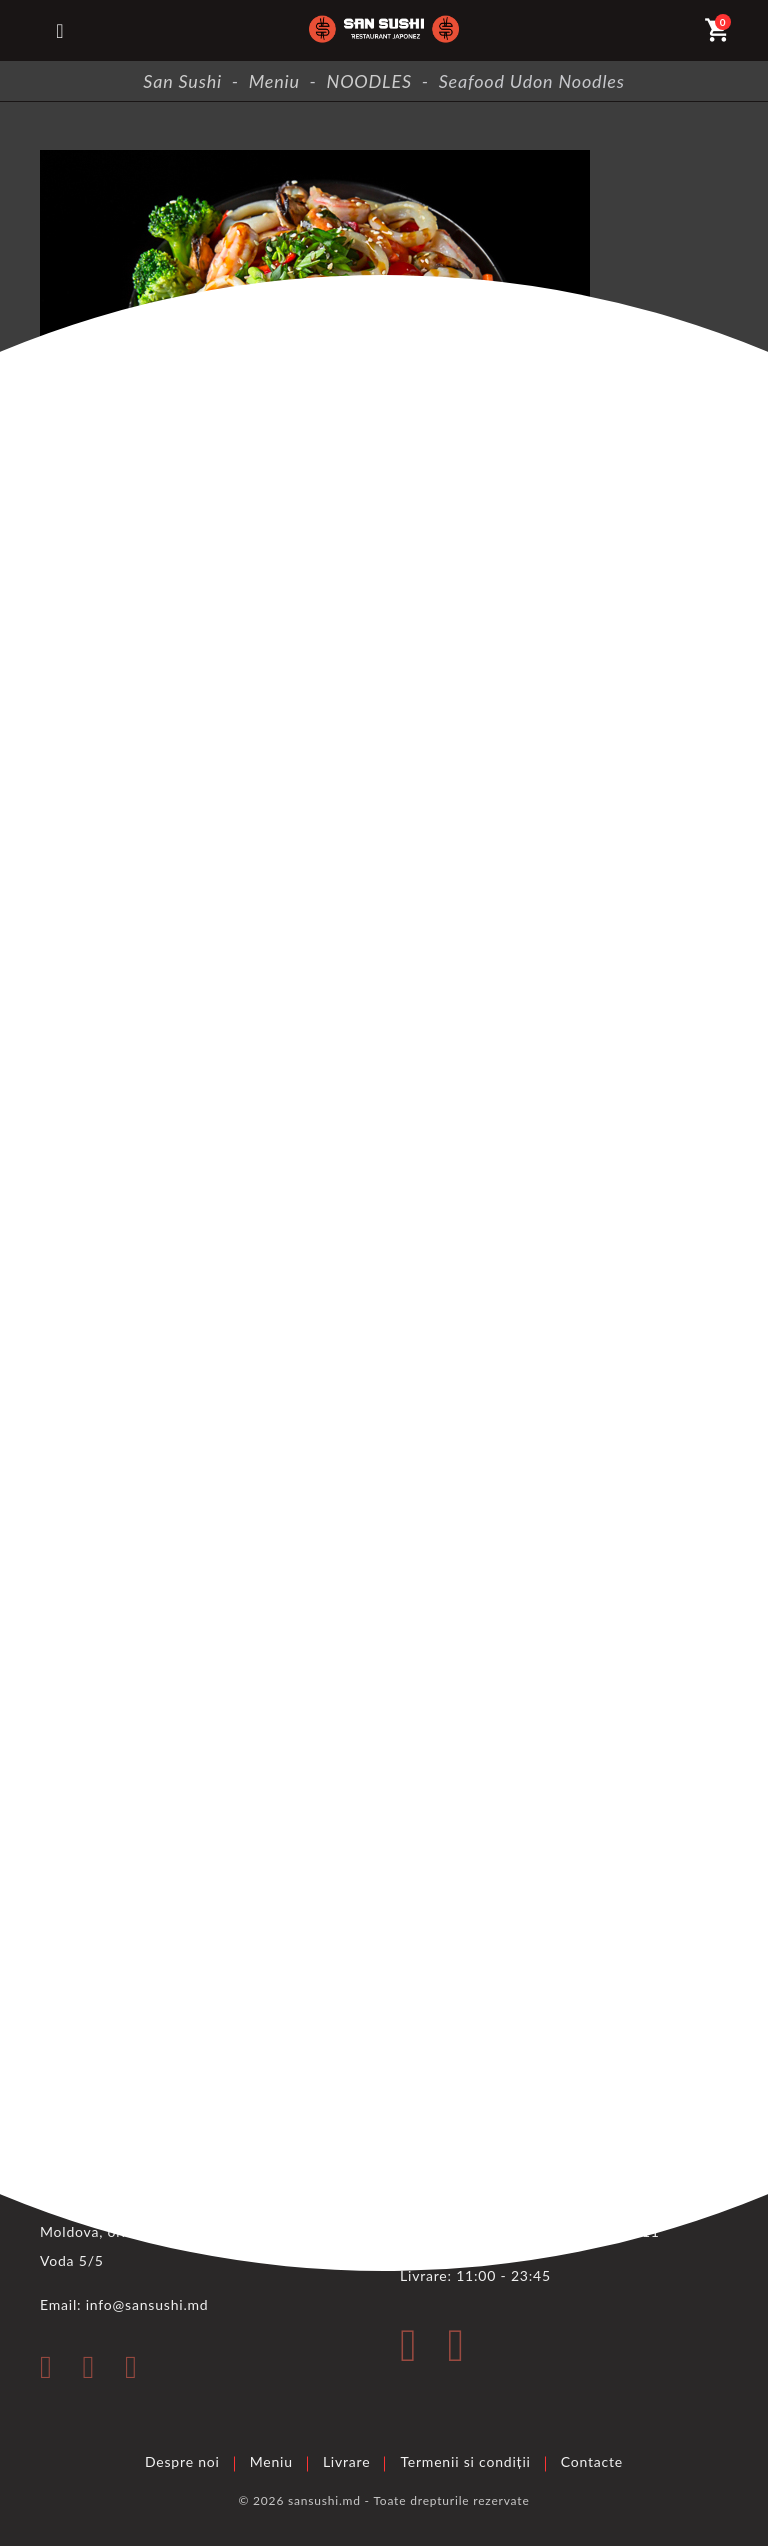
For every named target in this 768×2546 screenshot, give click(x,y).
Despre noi (182, 2461)
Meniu (271, 2461)
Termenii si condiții (465, 2461)
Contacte (592, 2461)
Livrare (347, 2461)
